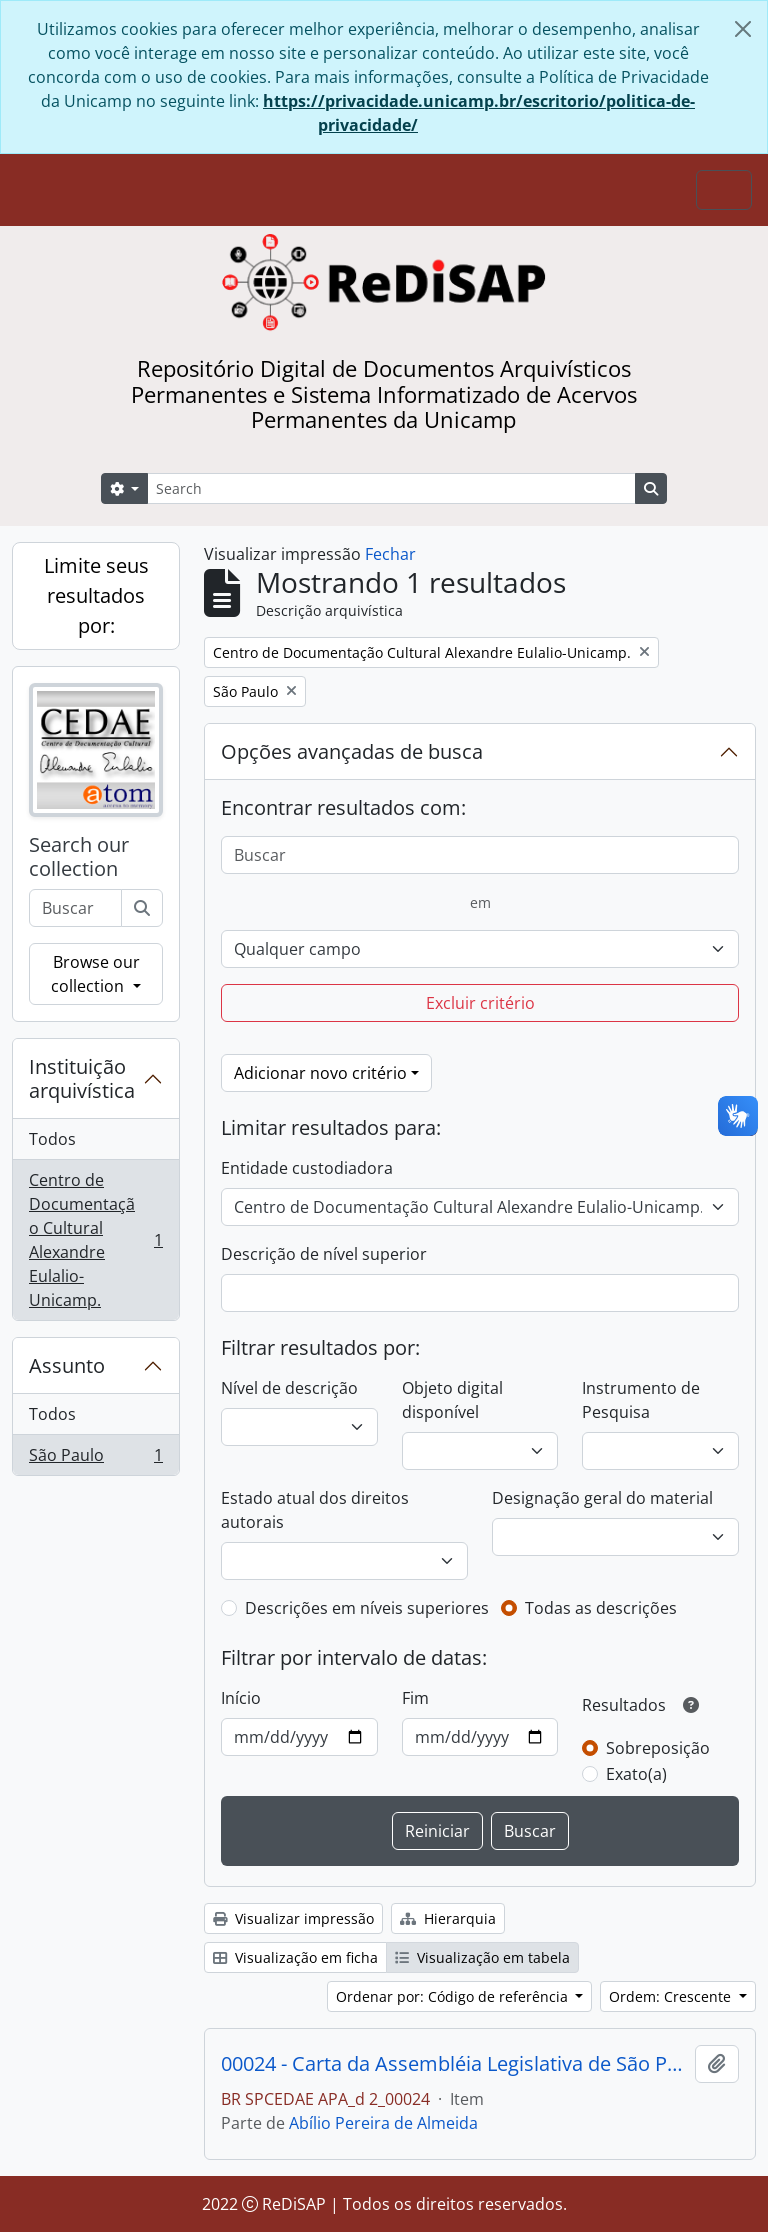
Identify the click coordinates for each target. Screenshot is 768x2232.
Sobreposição (658, 1748)
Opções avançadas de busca (352, 751)
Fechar (390, 554)
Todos (52, 1139)
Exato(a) (636, 1774)
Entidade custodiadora (307, 1168)
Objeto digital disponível (452, 1400)
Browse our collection (95, 974)
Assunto (67, 1365)
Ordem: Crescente (672, 1996)
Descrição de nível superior (324, 1254)
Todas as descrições (601, 1608)
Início (241, 1698)
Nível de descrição (289, 1388)
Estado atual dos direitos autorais (315, 1510)
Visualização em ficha (295, 1957)
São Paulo (95, 1459)
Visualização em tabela (482, 1957)
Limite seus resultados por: (96, 595)
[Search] (391, 488)
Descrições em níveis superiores (367, 1608)
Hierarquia (448, 1918)
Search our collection (79, 857)
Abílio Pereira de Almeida (383, 2123)
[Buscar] (142, 908)
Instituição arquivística (82, 1078)
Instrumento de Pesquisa (641, 1400)
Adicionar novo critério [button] (320, 1073)
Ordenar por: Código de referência (454, 1996)
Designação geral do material (602, 1498)
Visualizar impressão (293, 1918)
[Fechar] (743, 29)
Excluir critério (480, 1003)
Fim (415, 1698)
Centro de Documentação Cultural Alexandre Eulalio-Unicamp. (95, 1240)
